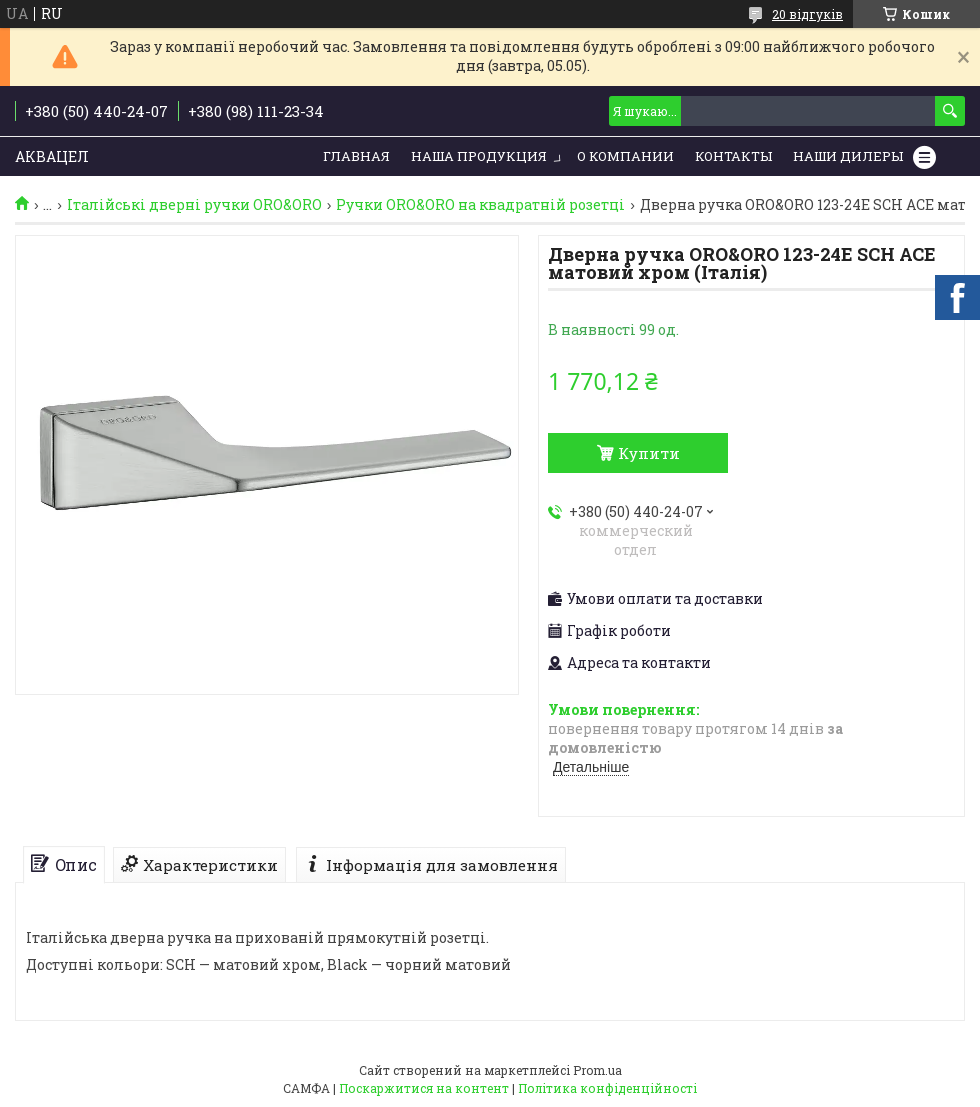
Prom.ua (597, 1070)
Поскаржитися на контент (424, 1088)
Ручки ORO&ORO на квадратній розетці (480, 205)
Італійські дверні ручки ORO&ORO (194, 205)
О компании (625, 156)
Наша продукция (479, 156)
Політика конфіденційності (607, 1088)
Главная (356, 156)
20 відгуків (807, 14)
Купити (649, 453)
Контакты (733, 156)
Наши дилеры (848, 156)
